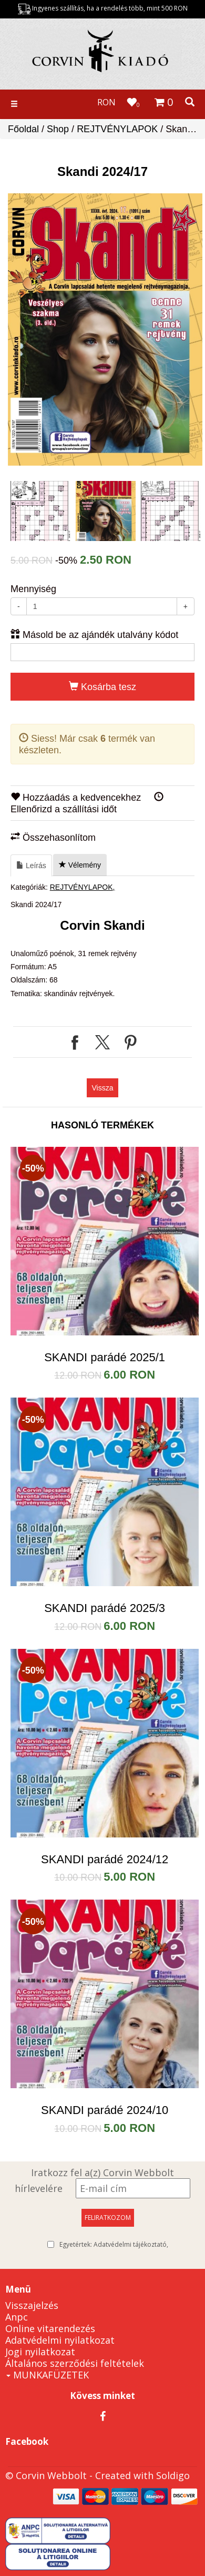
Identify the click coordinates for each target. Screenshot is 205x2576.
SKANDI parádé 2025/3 (104, 1608)
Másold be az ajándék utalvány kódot (94, 634)
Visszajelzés (31, 2305)
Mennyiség (33, 589)
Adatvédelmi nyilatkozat (60, 2340)
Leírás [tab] (31, 865)
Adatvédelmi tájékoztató (130, 2244)
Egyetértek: (113, 2244)
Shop (58, 129)
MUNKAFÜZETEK (47, 2374)
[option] (105, 329)
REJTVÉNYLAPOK (117, 129)
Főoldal (23, 129)
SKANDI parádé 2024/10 (104, 2110)
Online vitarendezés (50, 2328)
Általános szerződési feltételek (74, 2363)
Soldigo (173, 2475)
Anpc (16, 2316)
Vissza (103, 1088)
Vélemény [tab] (80, 865)
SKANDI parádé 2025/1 (104, 1357)
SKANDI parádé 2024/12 (104, 1859)
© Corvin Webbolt (46, 2475)
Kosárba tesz (102, 686)
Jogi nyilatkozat (40, 2351)
